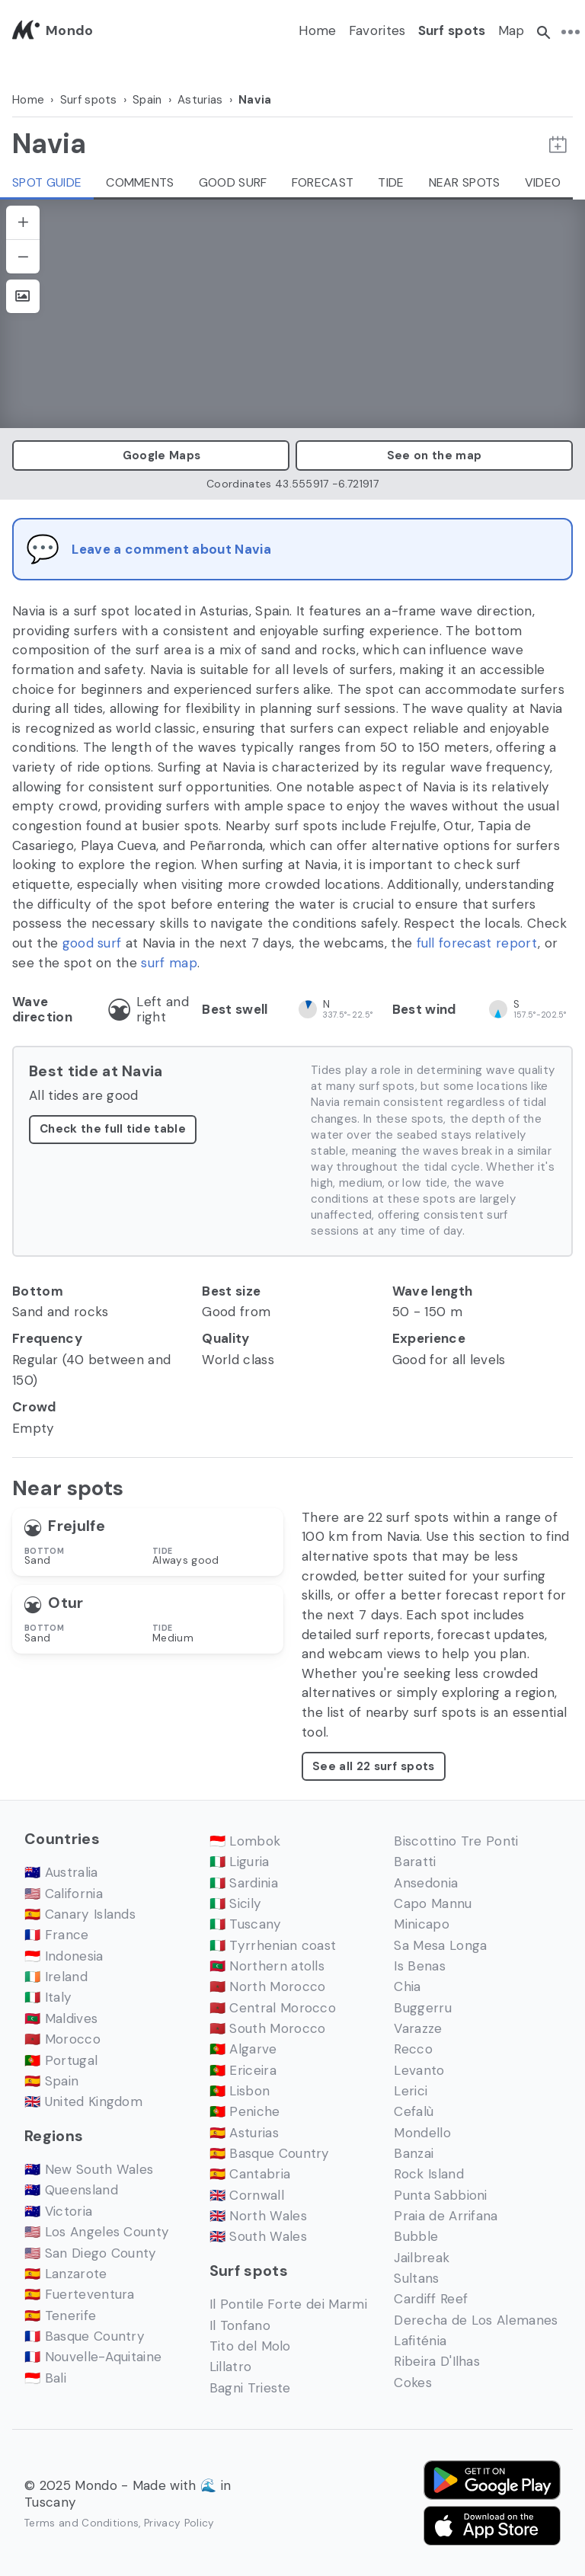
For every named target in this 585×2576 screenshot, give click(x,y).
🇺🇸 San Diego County (90, 2253)
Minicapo (421, 1924)
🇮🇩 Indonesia (64, 1956)
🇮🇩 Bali (45, 2378)
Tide (391, 182)
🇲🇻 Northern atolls (266, 1966)
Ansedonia (426, 1882)
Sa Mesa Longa (440, 1945)
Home (317, 30)
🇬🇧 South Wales (258, 2236)
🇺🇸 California (63, 1893)
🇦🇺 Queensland (71, 2189)
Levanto (419, 2070)
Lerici (410, 2090)
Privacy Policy (179, 2523)
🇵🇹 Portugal (61, 2060)
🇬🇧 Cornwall (246, 2195)
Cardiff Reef (431, 2298)
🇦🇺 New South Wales (88, 2169)
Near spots (464, 182)
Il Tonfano (239, 2325)
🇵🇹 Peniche (244, 2111)
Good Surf (233, 182)
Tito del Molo (250, 2346)
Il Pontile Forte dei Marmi (288, 2304)
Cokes (413, 2382)
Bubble (416, 2236)
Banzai (413, 2153)
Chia (407, 1986)
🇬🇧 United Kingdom (83, 2101)
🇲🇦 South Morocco (267, 2028)
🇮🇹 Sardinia (243, 1882)
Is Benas (420, 1966)
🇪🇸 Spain (51, 2081)
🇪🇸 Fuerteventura (79, 2294)
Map (511, 30)
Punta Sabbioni (440, 2195)
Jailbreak (421, 2257)
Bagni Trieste (250, 2387)
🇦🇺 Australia (61, 1872)
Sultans (416, 2278)
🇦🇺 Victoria (58, 2211)
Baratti (415, 1861)
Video (543, 182)
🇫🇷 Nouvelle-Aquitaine (92, 2356)
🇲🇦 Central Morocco (272, 2007)
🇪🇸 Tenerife (60, 2315)
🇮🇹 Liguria (239, 1861)
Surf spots (452, 30)
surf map (169, 962)
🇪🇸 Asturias (244, 2132)
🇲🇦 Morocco (62, 2039)
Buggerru (423, 2007)
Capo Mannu (433, 1903)
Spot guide (47, 182)
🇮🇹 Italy (48, 1997)
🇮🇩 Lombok (245, 1841)
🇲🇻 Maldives (61, 2018)
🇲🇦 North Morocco (267, 1986)
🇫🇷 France (56, 1934)
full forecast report (477, 943)
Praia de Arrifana (445, 2215)
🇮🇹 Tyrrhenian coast (273, 1945)
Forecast (323, 182)
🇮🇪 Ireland (56, 1976)
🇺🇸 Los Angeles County (96, 2231)
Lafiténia (420, 2340)
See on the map (434, 455)
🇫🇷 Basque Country (84, 2336)
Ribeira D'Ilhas (437, 2361)
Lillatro (230, 2366)
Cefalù (413, 2111)
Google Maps (151, 455)
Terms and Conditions (81, 2523)
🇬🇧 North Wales (258, 2215)
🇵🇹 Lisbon (239, 2090)
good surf (92, 943)
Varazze (418, 2028)
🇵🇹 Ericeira (243, 2070)
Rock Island (429, 2173)
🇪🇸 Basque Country (269, 2153)
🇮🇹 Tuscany (245, 1924)
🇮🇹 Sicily (235, 1903)
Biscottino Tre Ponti (456, 1841)
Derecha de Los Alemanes (476, 2320)
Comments (140, 182)
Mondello (422, 2132)
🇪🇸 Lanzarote (65, 2273)
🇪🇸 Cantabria (250, 2173)
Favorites (377, 30)
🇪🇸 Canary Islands (80, 1914)
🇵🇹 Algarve (243, 2049)
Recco (413, 2049)
